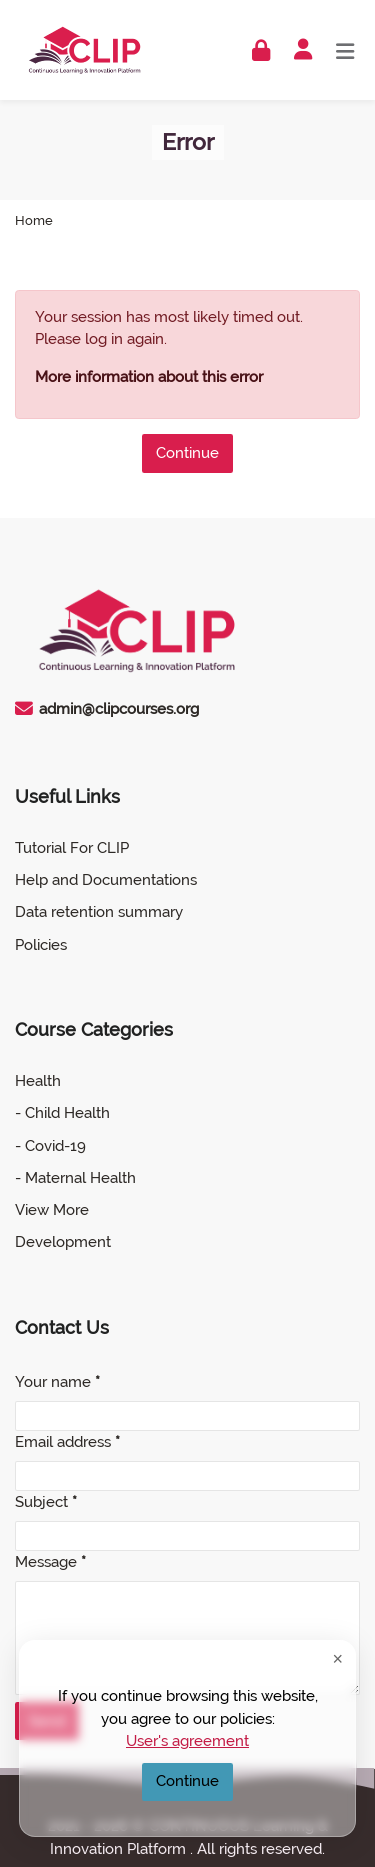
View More (52, 1210)
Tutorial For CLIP (72, 848)
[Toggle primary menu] (345, 49)
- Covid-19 (50, 1146)
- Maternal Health (75, 1178)
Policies (41, 945)
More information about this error (149, 377)
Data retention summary (99, 912)
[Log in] (261, 50)
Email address (67, 1442)
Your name (57, 1382)
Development (63, 1242)
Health (38, 1081)
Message (50, 1562)
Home (34, 221)
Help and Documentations (106, 880)
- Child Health (62, 1113)
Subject (46, 1502)
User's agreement (187, 1741)
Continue (187, 453)
